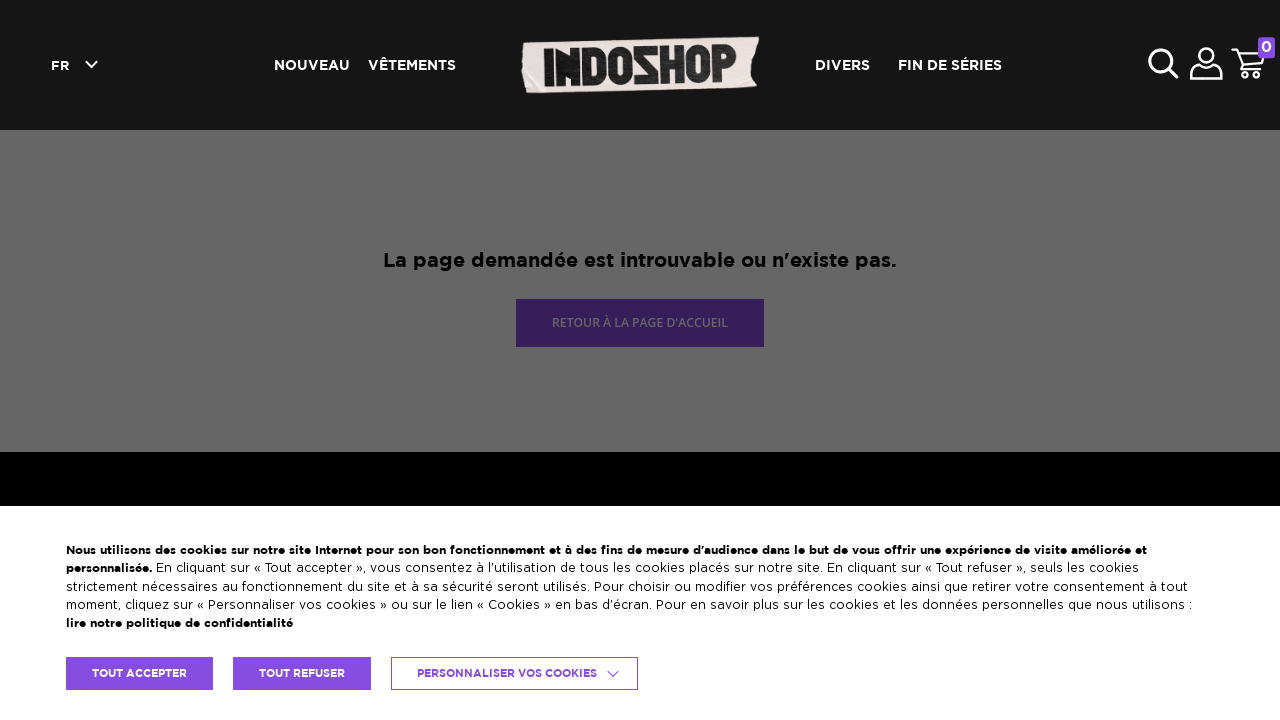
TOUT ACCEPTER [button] (139, 673)
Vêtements (412, 64)
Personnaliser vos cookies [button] (507, 673)
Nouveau (312, 64)
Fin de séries (950, 64)
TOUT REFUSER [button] (302, 673)
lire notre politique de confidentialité (179, 622)
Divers (842, 64)
